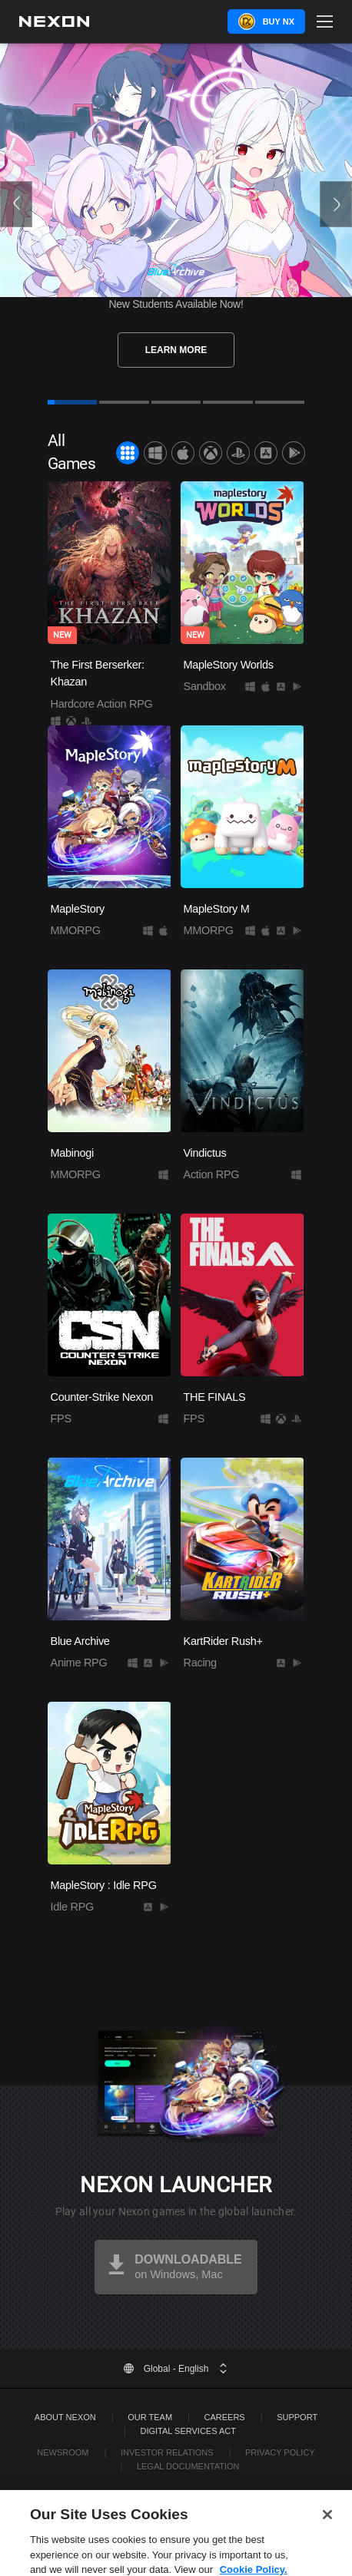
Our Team (150, 2417)
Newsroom (62, 2452)
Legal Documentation (188, 2466)
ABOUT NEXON (65, 2417)
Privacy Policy (280, 2452)
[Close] (327, 2524)
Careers (224, 2417)
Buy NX (278, 21)
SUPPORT (297, 2417)
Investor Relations (167, 2452)
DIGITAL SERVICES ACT (188, 2431)
